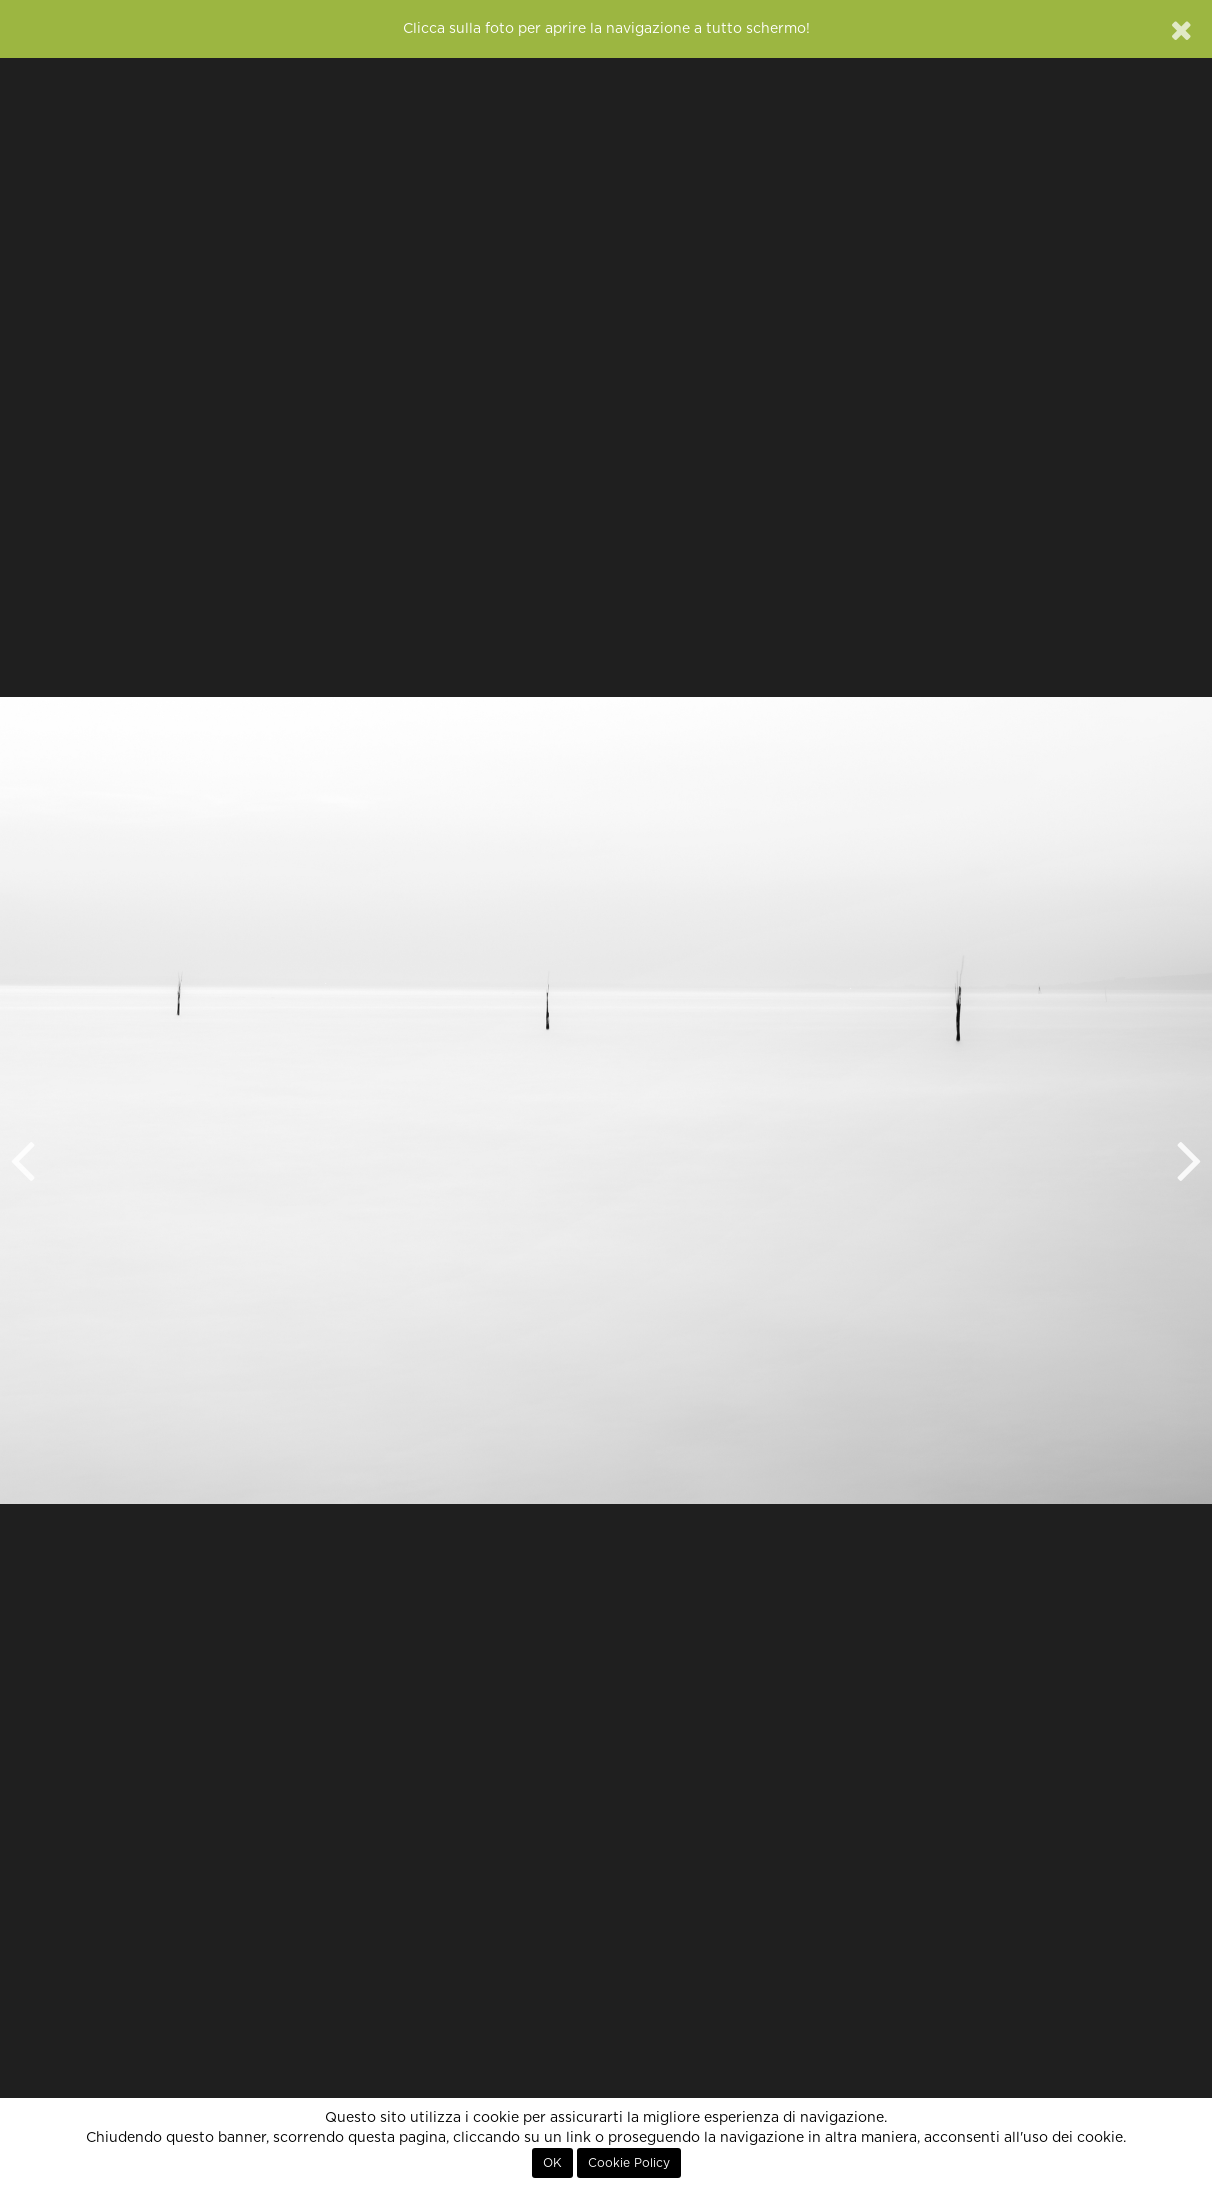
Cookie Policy (629, 2163)
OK (552, 2163)
